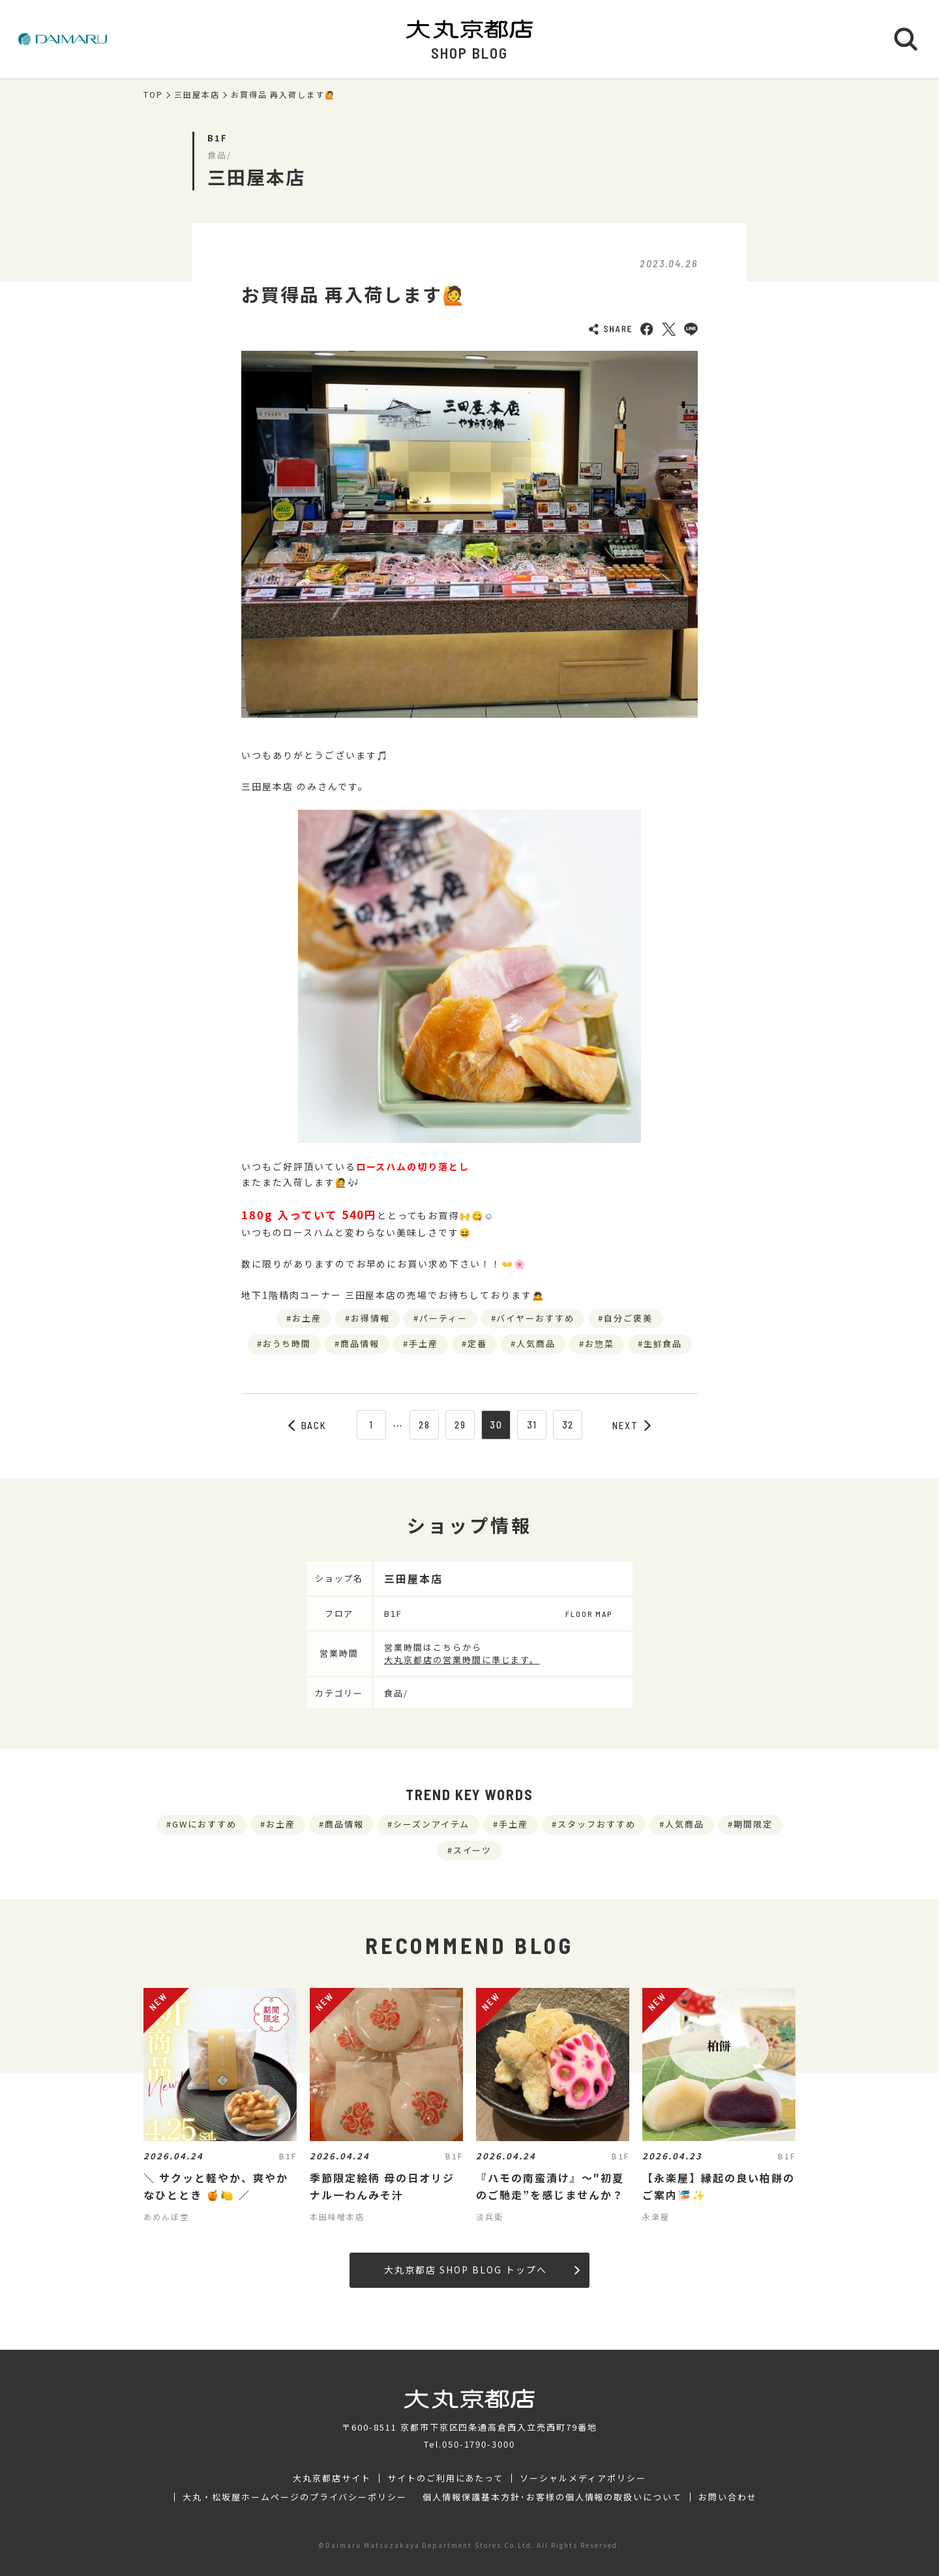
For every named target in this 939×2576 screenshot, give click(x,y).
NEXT (631, 1425)
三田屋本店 (197, 94)
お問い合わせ (727, 2497)
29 (460, 1424)
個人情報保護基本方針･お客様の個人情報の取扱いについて (552, 2497)
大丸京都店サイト (332, 2478)
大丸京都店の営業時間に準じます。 (461, 1659)
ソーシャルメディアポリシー (583, 2478)
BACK (307, 1425)
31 (532, 1424)
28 (424, 1424)
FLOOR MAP (588, 1613)
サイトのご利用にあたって (445, 2478)
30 (496, 1424)
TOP (153, 94)
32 (568, 1424)
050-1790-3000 (478, 2444)
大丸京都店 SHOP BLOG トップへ (481, 2269)
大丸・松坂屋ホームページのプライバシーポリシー (295, 2497)
